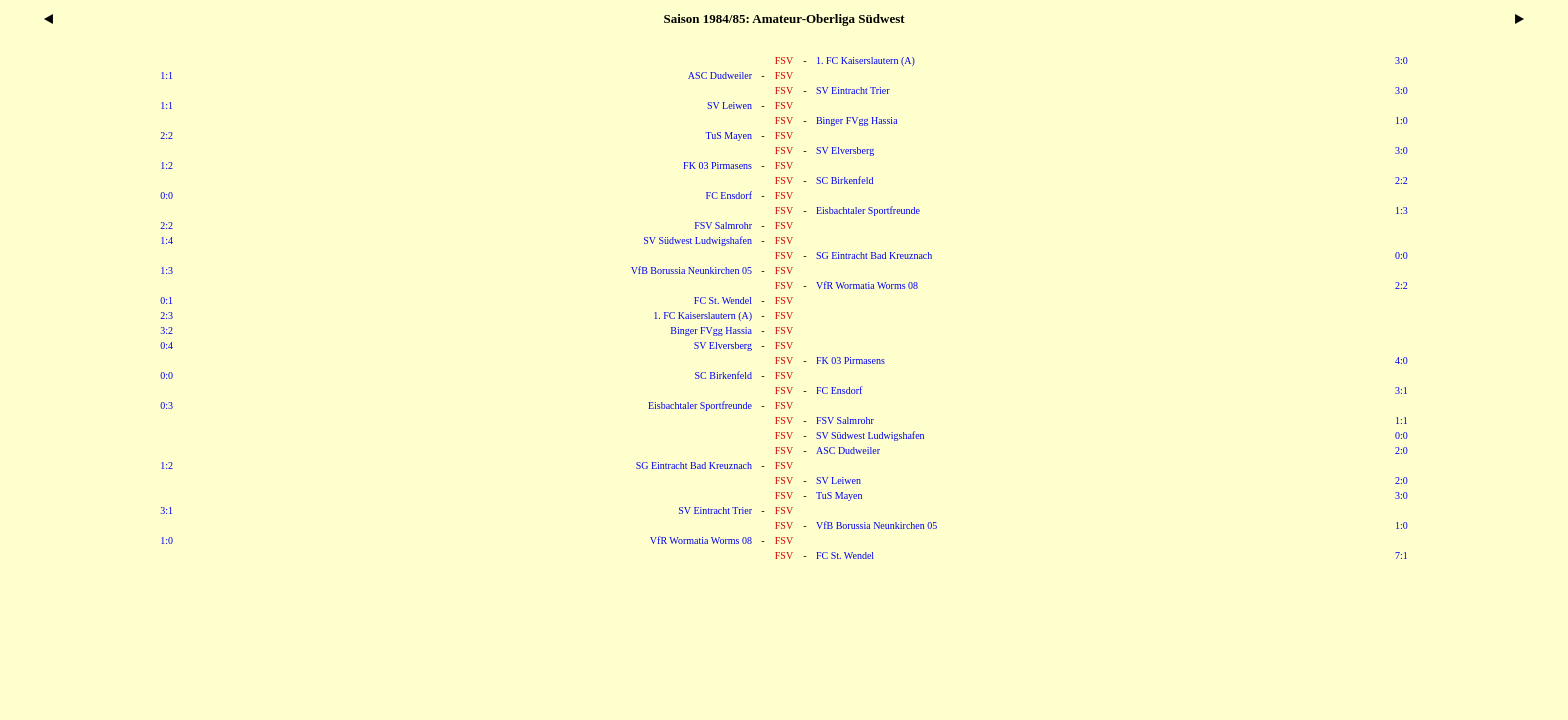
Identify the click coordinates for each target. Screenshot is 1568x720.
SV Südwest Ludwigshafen (697, 240)
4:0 (1401, 360)
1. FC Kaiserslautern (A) (865, 60)
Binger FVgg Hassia (857, 120)
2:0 (1401, 450)
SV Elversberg (845, 150)
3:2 (166, 330)
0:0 (166, 195)
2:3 (166, 315)
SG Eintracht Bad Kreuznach (874, 255)
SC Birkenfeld (845, 180)
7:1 (1401, 555)
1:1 (166, 75)
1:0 (1401, 120)
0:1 (166, 300)
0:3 (166, 405)
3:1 (1401, 390)
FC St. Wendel (723, 300)
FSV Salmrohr (723, 225)
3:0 (1401, 60)
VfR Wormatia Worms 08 (867, 285)
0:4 (166, 345)
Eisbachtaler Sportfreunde (868, 210)
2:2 (166, 135)
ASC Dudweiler (720, 75)
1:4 (166, 240)
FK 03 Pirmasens (717, 165)
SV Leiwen (729, 105)
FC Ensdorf (729, 195)
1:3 (1401, 210)
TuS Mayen (728, 135)
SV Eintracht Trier (853, 90)
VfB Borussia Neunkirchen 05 (691, 270)
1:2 (166, 165)
